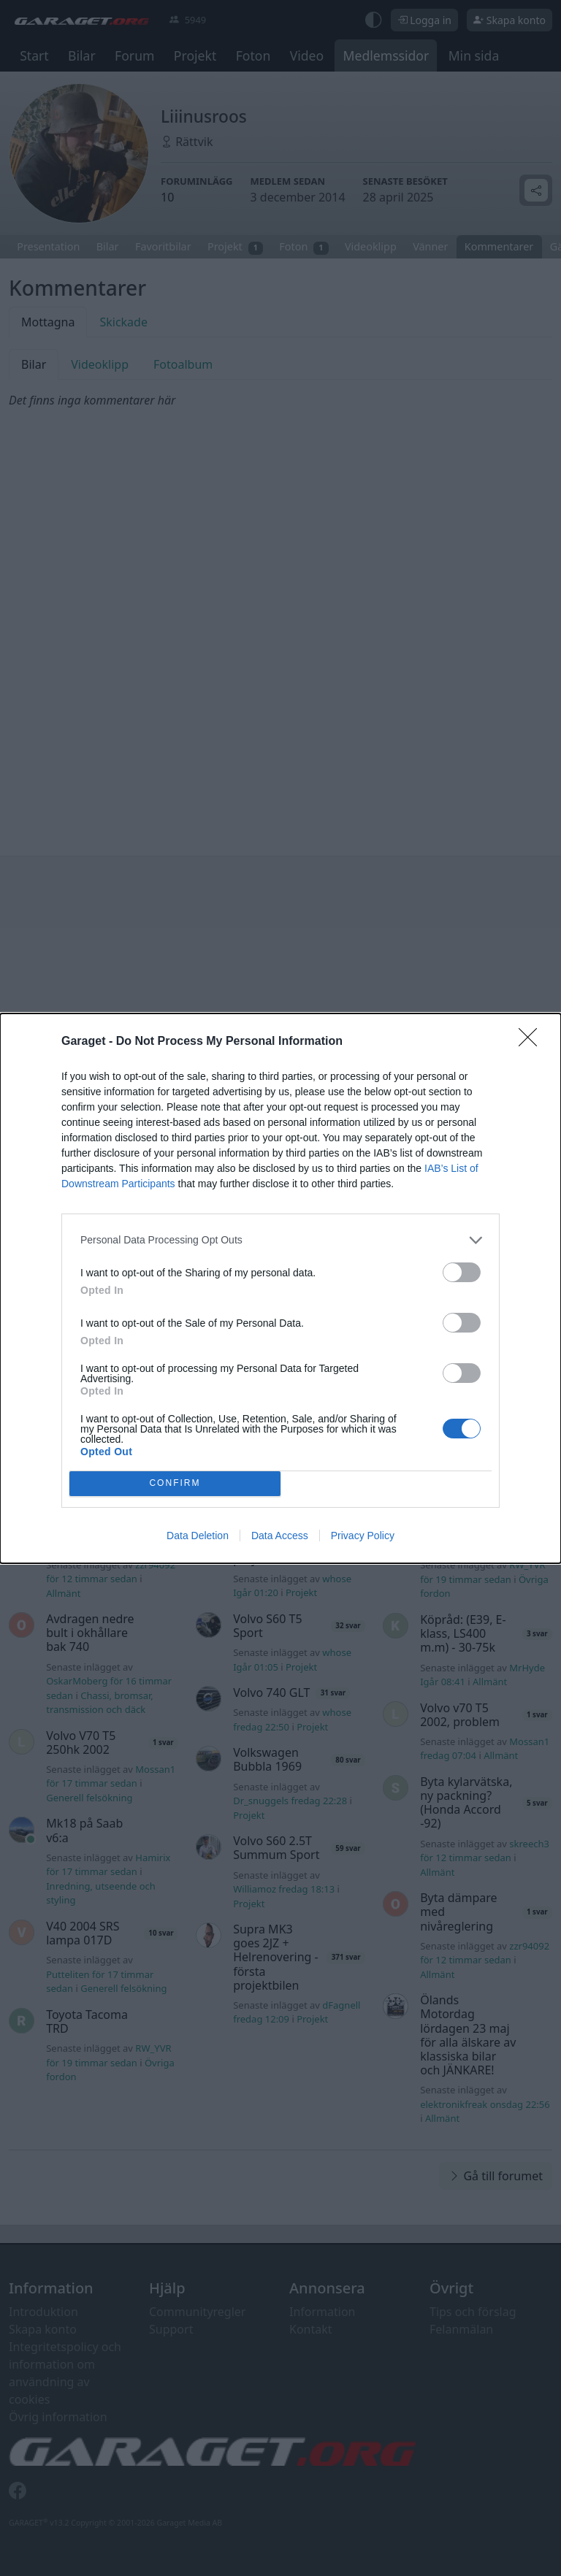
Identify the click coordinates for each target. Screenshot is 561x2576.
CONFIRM (175, 1483)
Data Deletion (198, 1535)
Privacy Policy (362, 1535)
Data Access (279, 1535)
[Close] (532, 1042)
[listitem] (280, 1240)
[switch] (462, 1272)
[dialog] (280, 1288)
